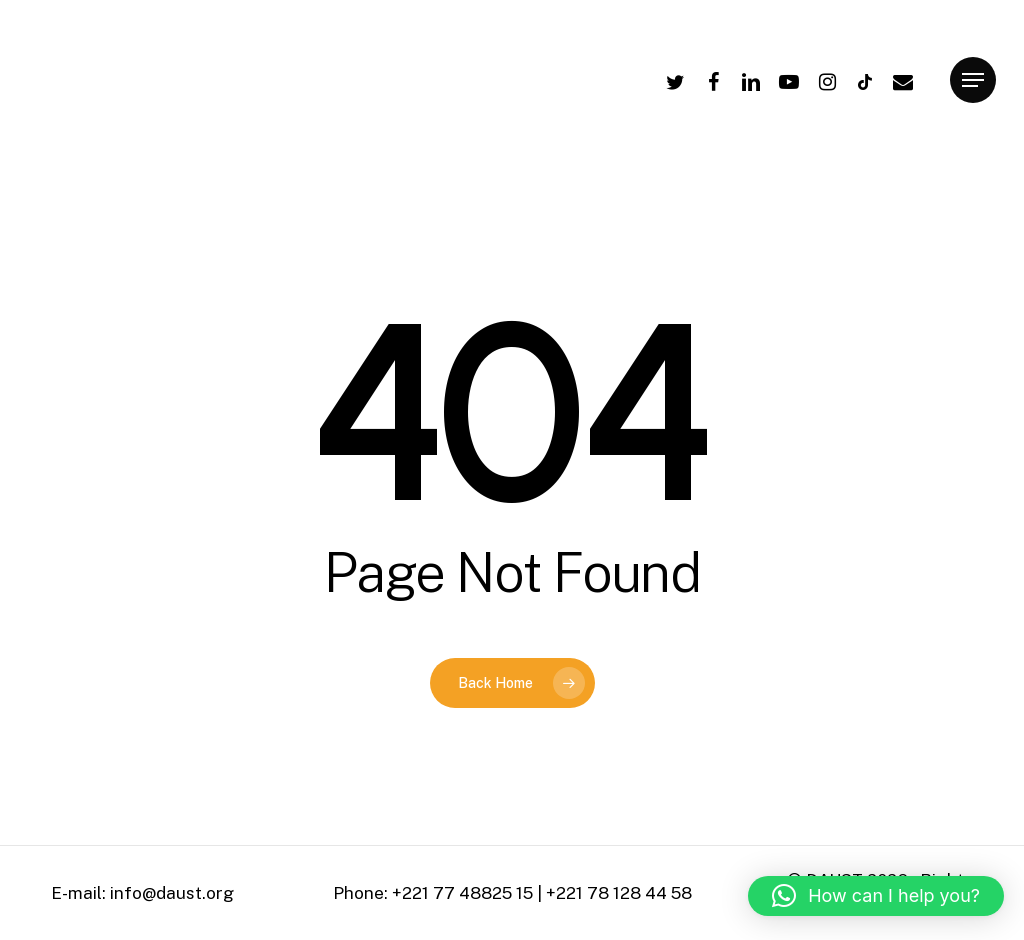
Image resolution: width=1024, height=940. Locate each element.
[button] (876, 896)
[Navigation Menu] (973, 80)
